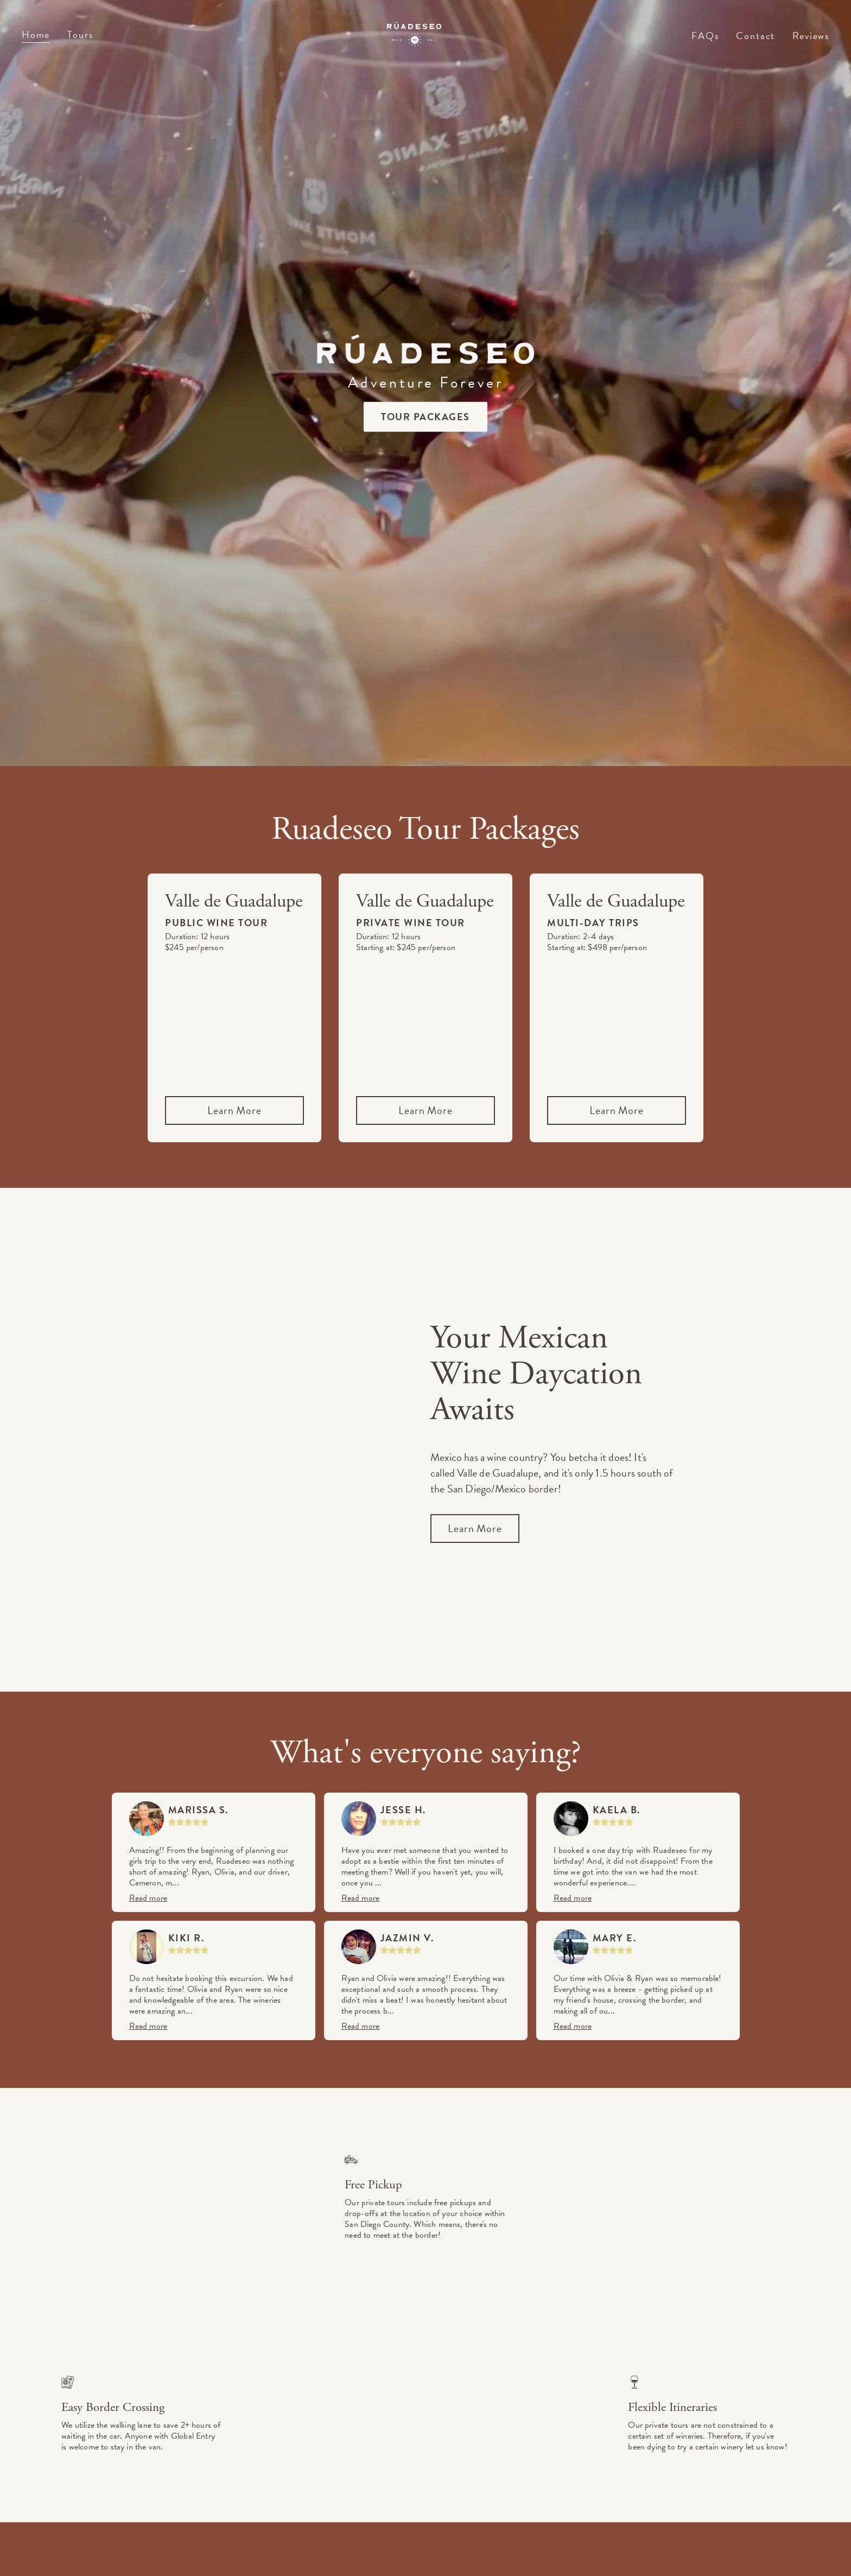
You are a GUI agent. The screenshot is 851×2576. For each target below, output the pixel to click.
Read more (148, 1897)
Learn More (234, 1110)
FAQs (705, 37)
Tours (80, 34)
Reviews (810, 35)
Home (36, 34)
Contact (755, 37)
